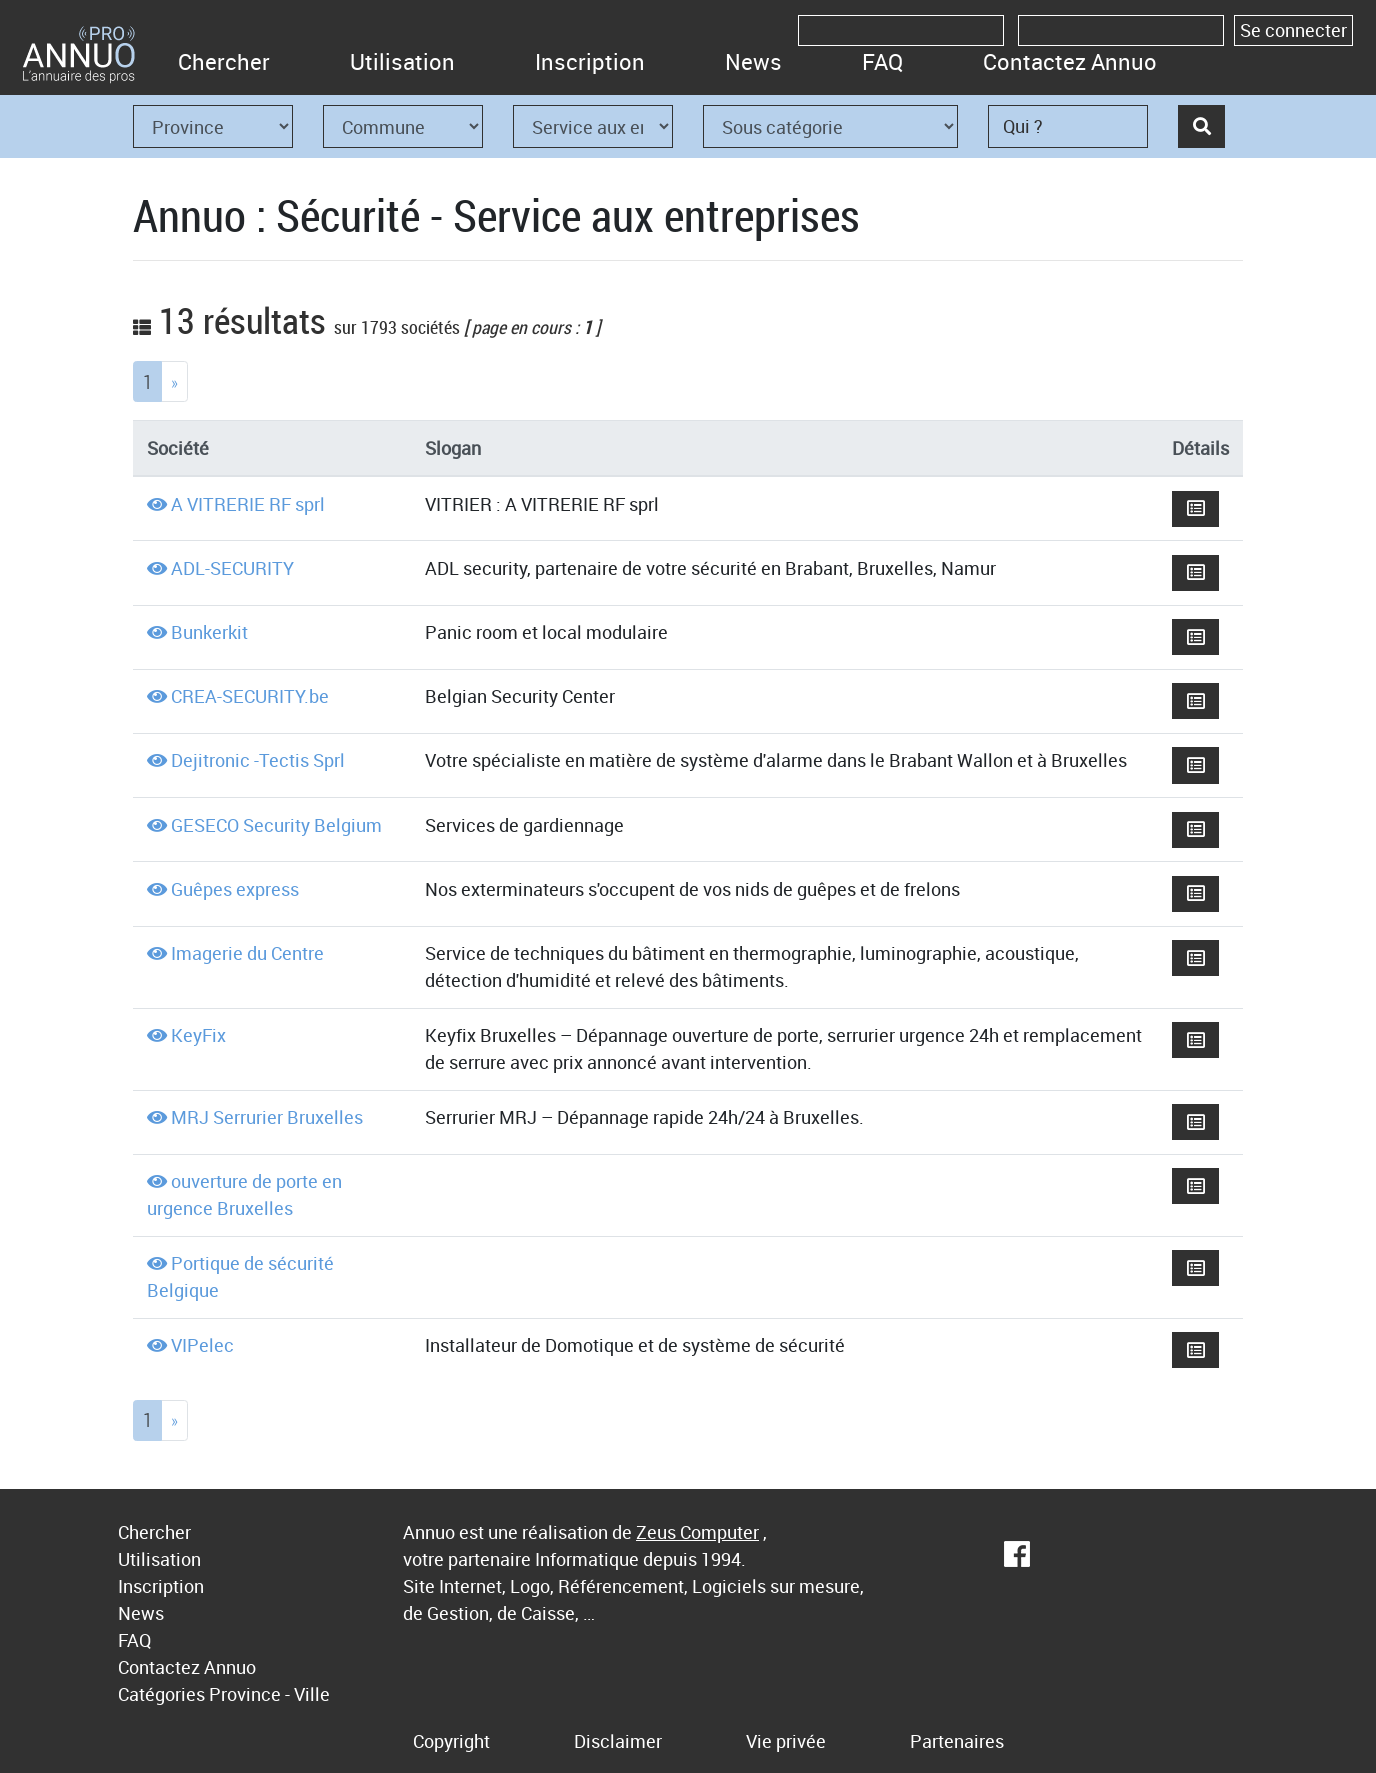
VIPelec (202, 1345)
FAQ (882, 61)
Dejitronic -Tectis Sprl (258, 760)
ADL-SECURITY (232, 568)
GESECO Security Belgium (276, 825)
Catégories (161, 1694)
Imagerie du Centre (247, 953)
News (753, 61)
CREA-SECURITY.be (250, 696)
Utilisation (402, 61)
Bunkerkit (209, 632)
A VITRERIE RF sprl (248, 504)
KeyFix (198, 1035)
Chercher (224, 61)
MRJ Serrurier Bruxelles (267, 1117)
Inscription (590, 61)
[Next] (174, 381)
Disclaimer (618, 1741)
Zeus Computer (697, 1532)
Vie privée (786, 1741)
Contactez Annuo (1070, 61)
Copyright (451, 1741)
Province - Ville (269, 1694)
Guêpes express (235, 889)
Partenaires (957, 1741)
